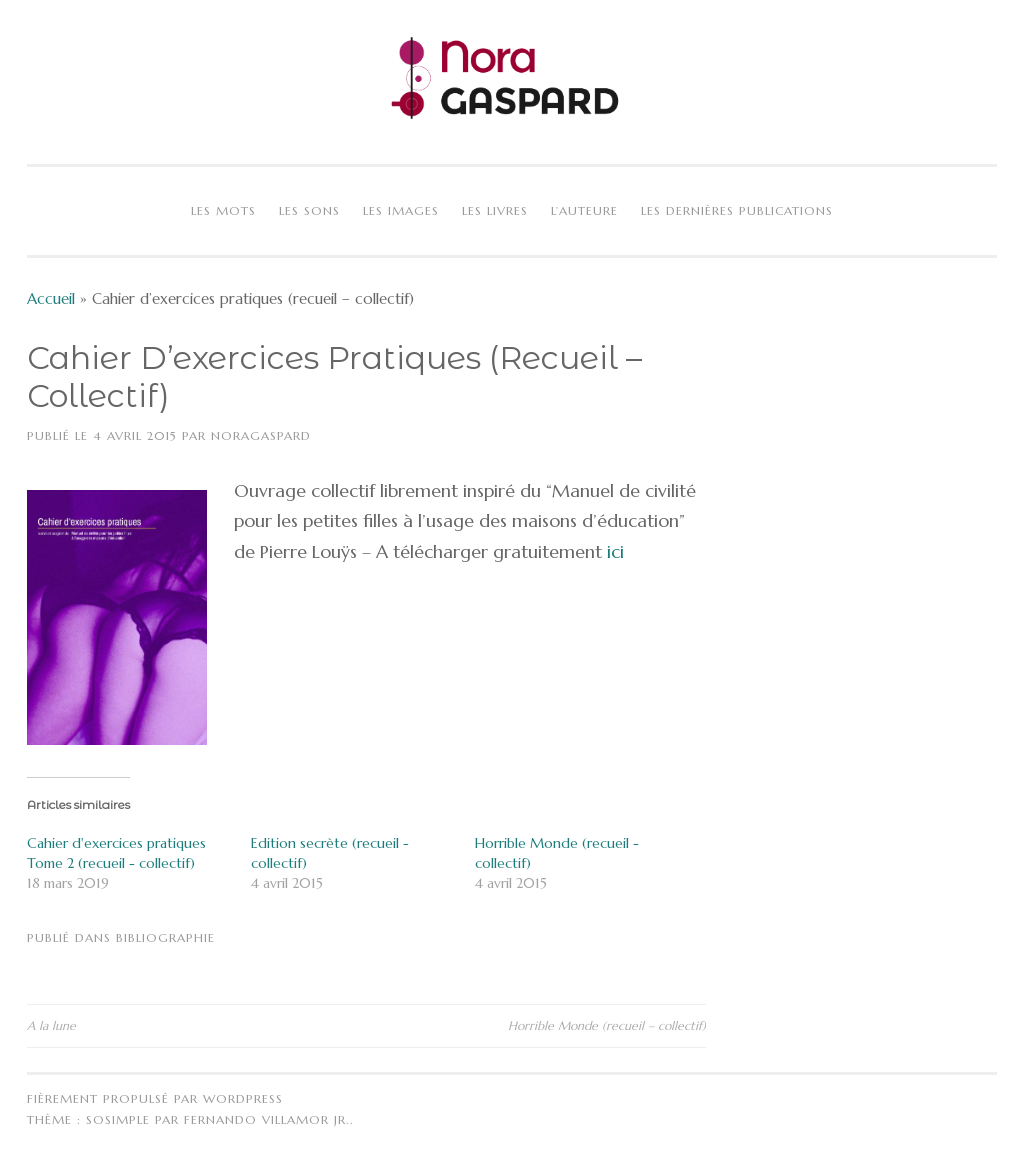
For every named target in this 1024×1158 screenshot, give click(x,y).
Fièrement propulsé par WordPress (155, 1098)
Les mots (223, 210)
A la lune (51, 1025)
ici (613, 551)
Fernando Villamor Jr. (267, 1119)
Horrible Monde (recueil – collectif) (607, 1025)
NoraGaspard (261, 435)
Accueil (51, 298)
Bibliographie (165, 937)
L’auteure (584, 210)
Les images (401, 210)
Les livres (495, 210)
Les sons (309, 210)
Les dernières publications (737, 210)
